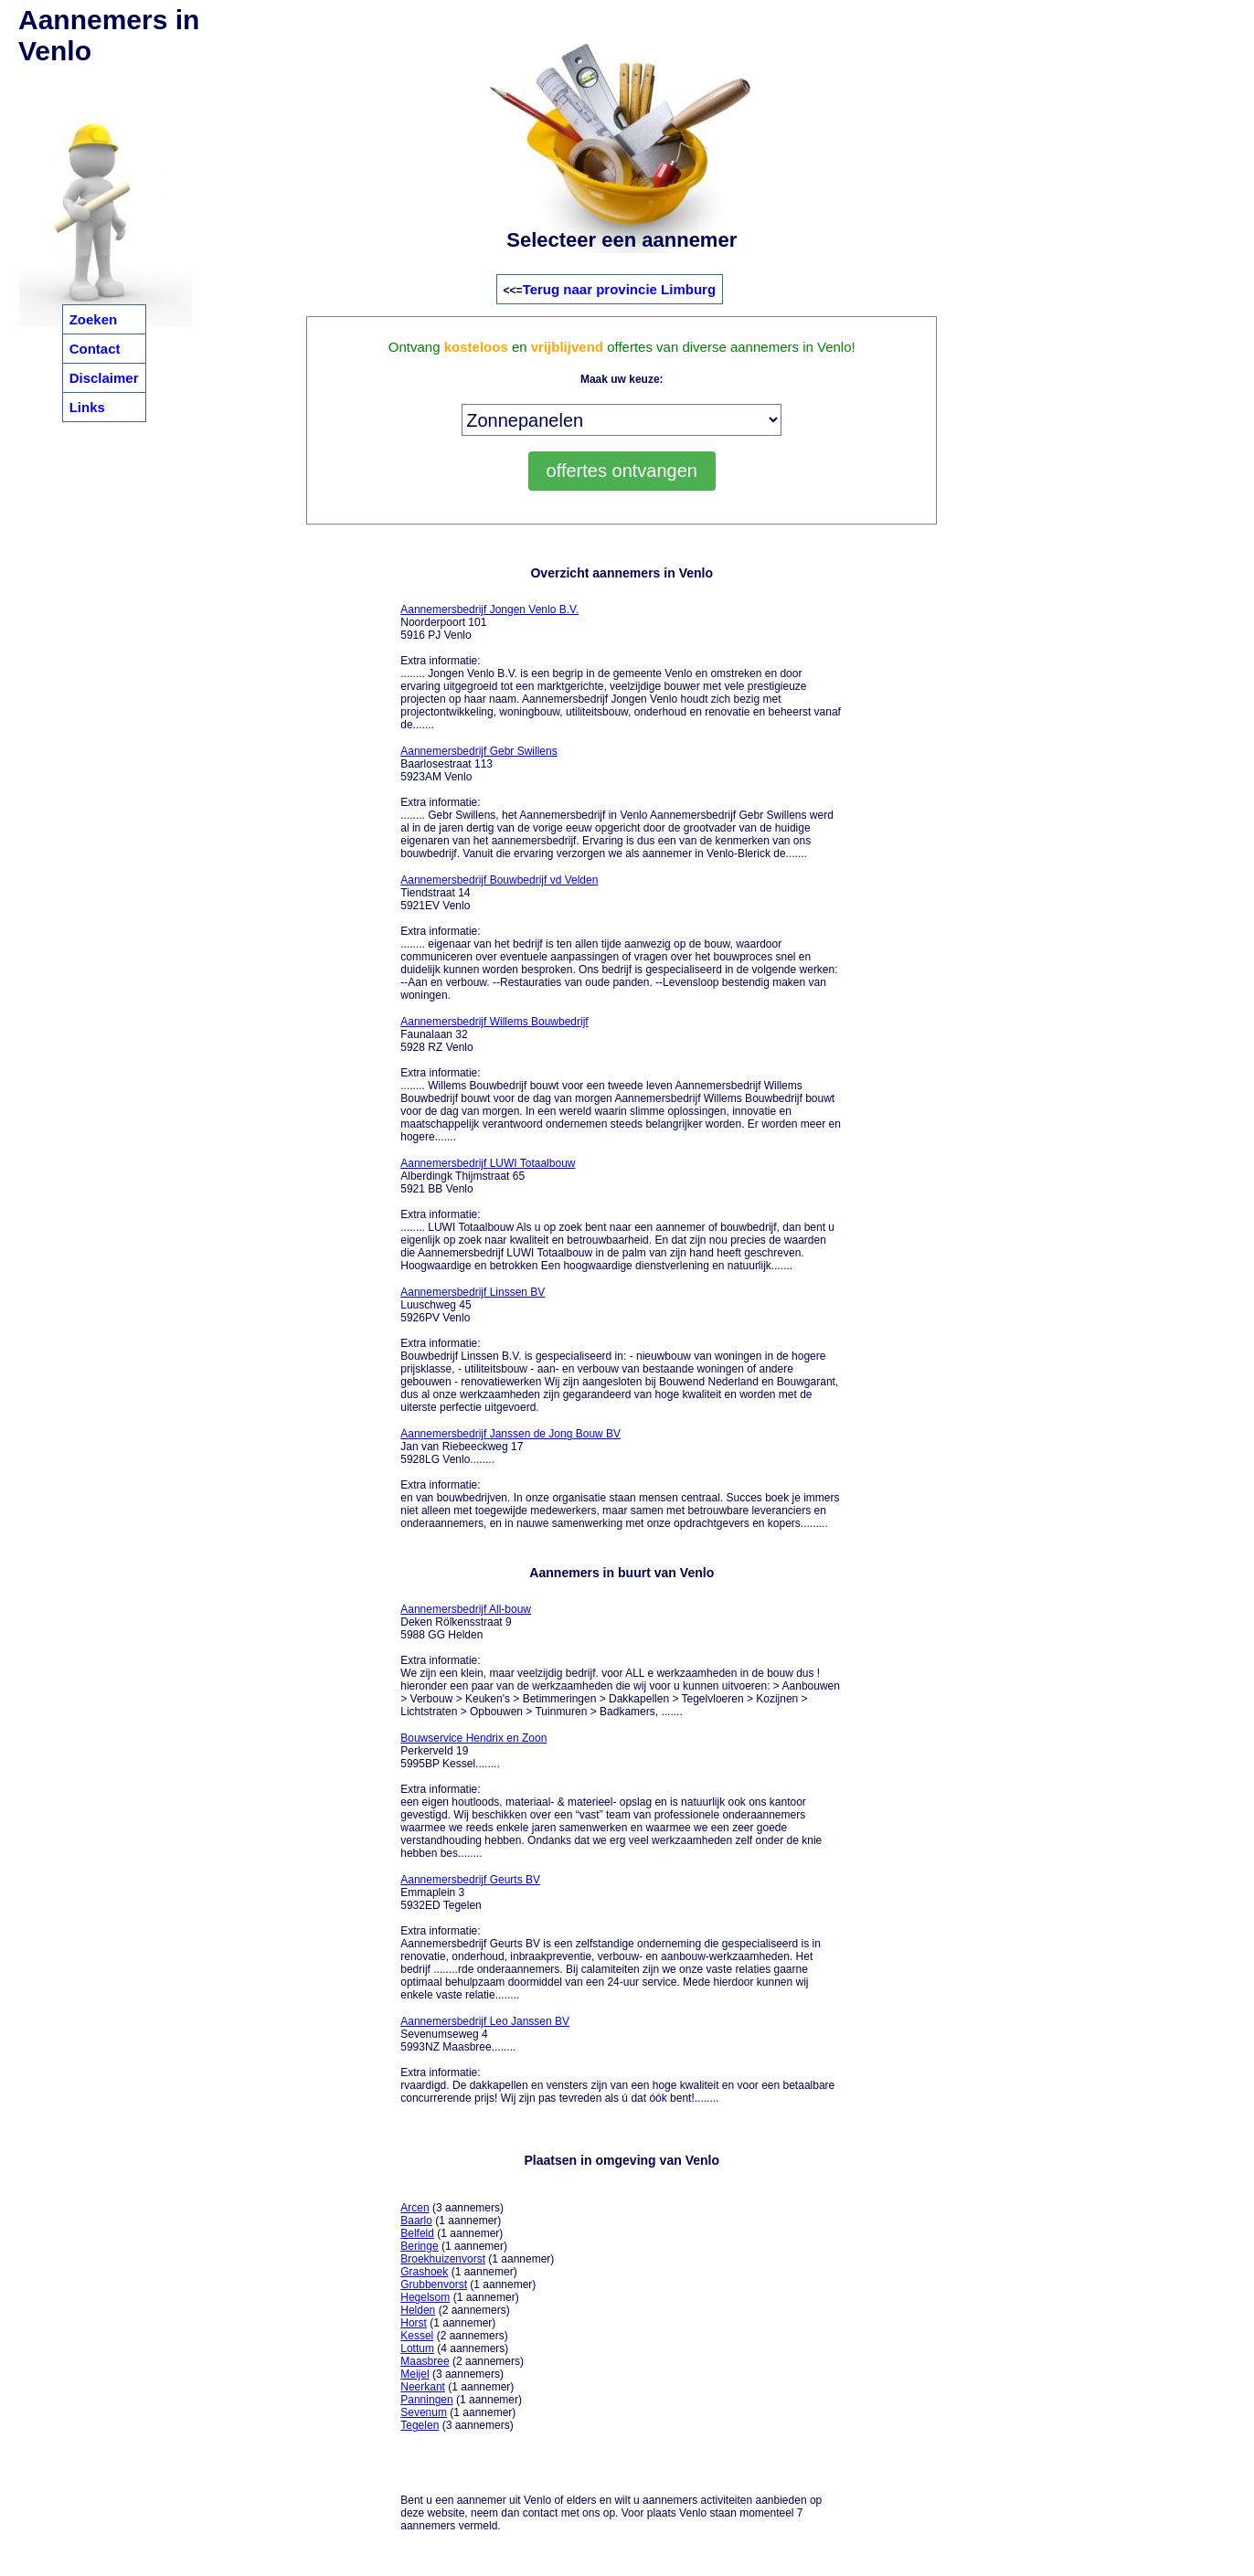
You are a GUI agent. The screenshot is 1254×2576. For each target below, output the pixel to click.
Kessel (416, 2335)
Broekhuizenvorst (442, 2259)
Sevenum (423, 2412)
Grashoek (424, 2271)
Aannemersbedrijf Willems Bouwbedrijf (494, 1021)
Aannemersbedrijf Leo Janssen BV (484, 2021)
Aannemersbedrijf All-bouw (465, 1609)
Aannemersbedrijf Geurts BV (470, 1879)
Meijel (414, 2374)
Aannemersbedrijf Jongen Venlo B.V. (489, 609)
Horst (413, 2322)
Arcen (414, 2207)
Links (87, 407)
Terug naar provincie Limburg (619, 289)
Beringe (419, 2246)
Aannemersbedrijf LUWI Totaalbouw (487, 1163)
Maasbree (424, 2361)
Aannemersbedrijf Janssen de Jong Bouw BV (510, 1433)
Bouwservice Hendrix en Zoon (473, 1738)
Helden (417, 2310)
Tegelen (419, 2425)
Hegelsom (425, 2297)
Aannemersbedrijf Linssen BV (472, 1292)
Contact (95, 348)
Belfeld (417, 2233)
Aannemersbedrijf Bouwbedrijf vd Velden (499, 880)
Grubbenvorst (433, 2284)
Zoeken (93, 319)
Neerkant (422, 2386)
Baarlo (416, 2220)
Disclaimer (104, 378)
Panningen (426, 2399)
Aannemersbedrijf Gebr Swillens (478, 751)
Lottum (417, 2348)
